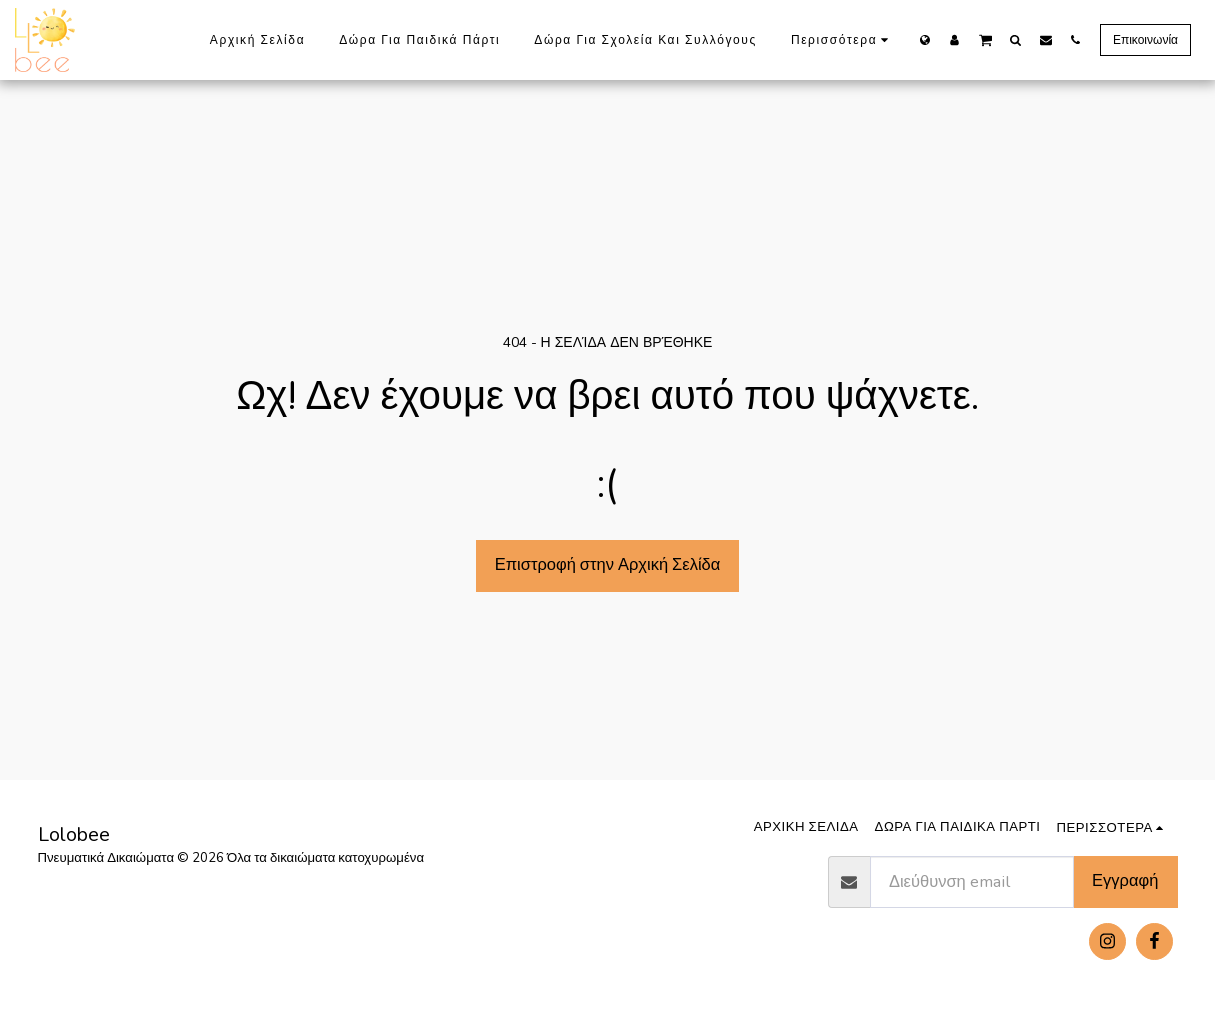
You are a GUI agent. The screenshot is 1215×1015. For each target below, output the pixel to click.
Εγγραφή (1125, 880)
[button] (985, 39)
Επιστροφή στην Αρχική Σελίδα (608, 564)
